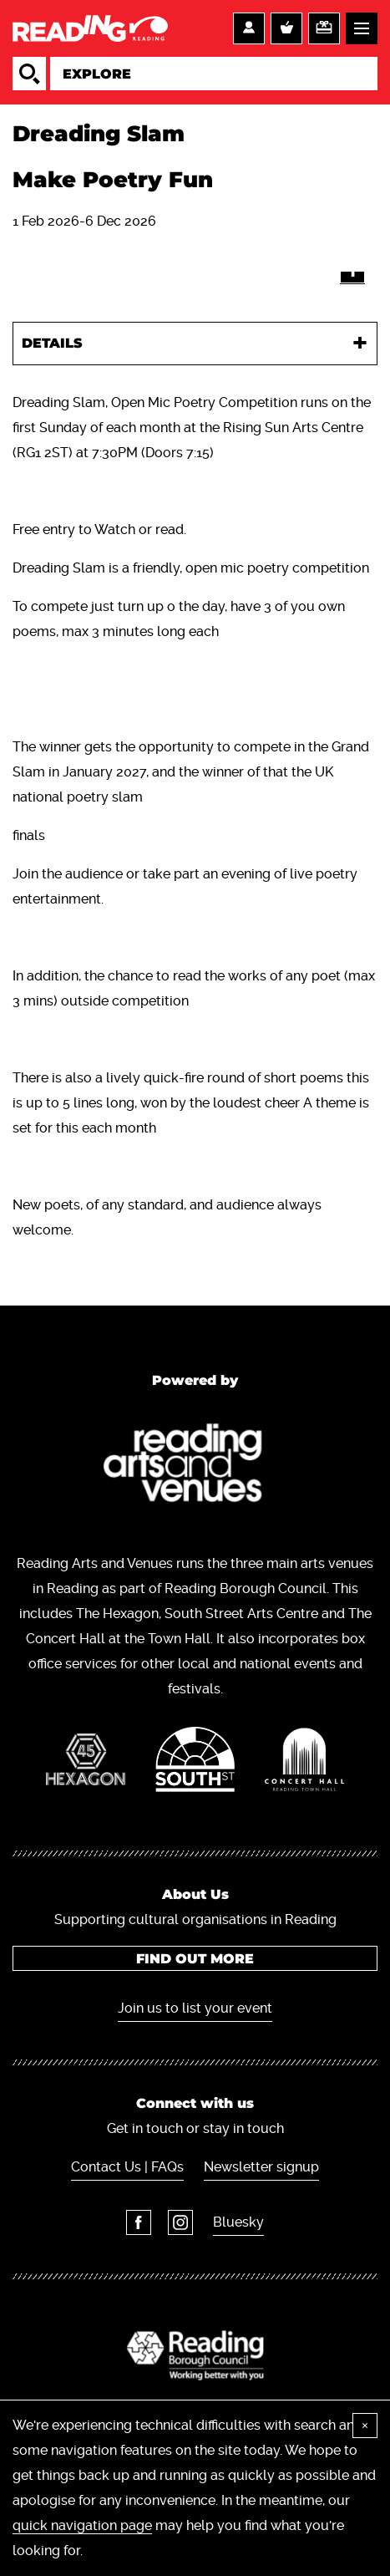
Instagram (180, 2222)
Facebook (138, 2222)
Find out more (195, 1959)
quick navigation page (82, 2525)
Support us (324, 28)
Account (249, 28)
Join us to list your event (195, 2008)
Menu (361, 28)
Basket (286, 28)
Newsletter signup (261, 2167)
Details (52, 343)
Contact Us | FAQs (127, 2167)
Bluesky (238, 2222)
